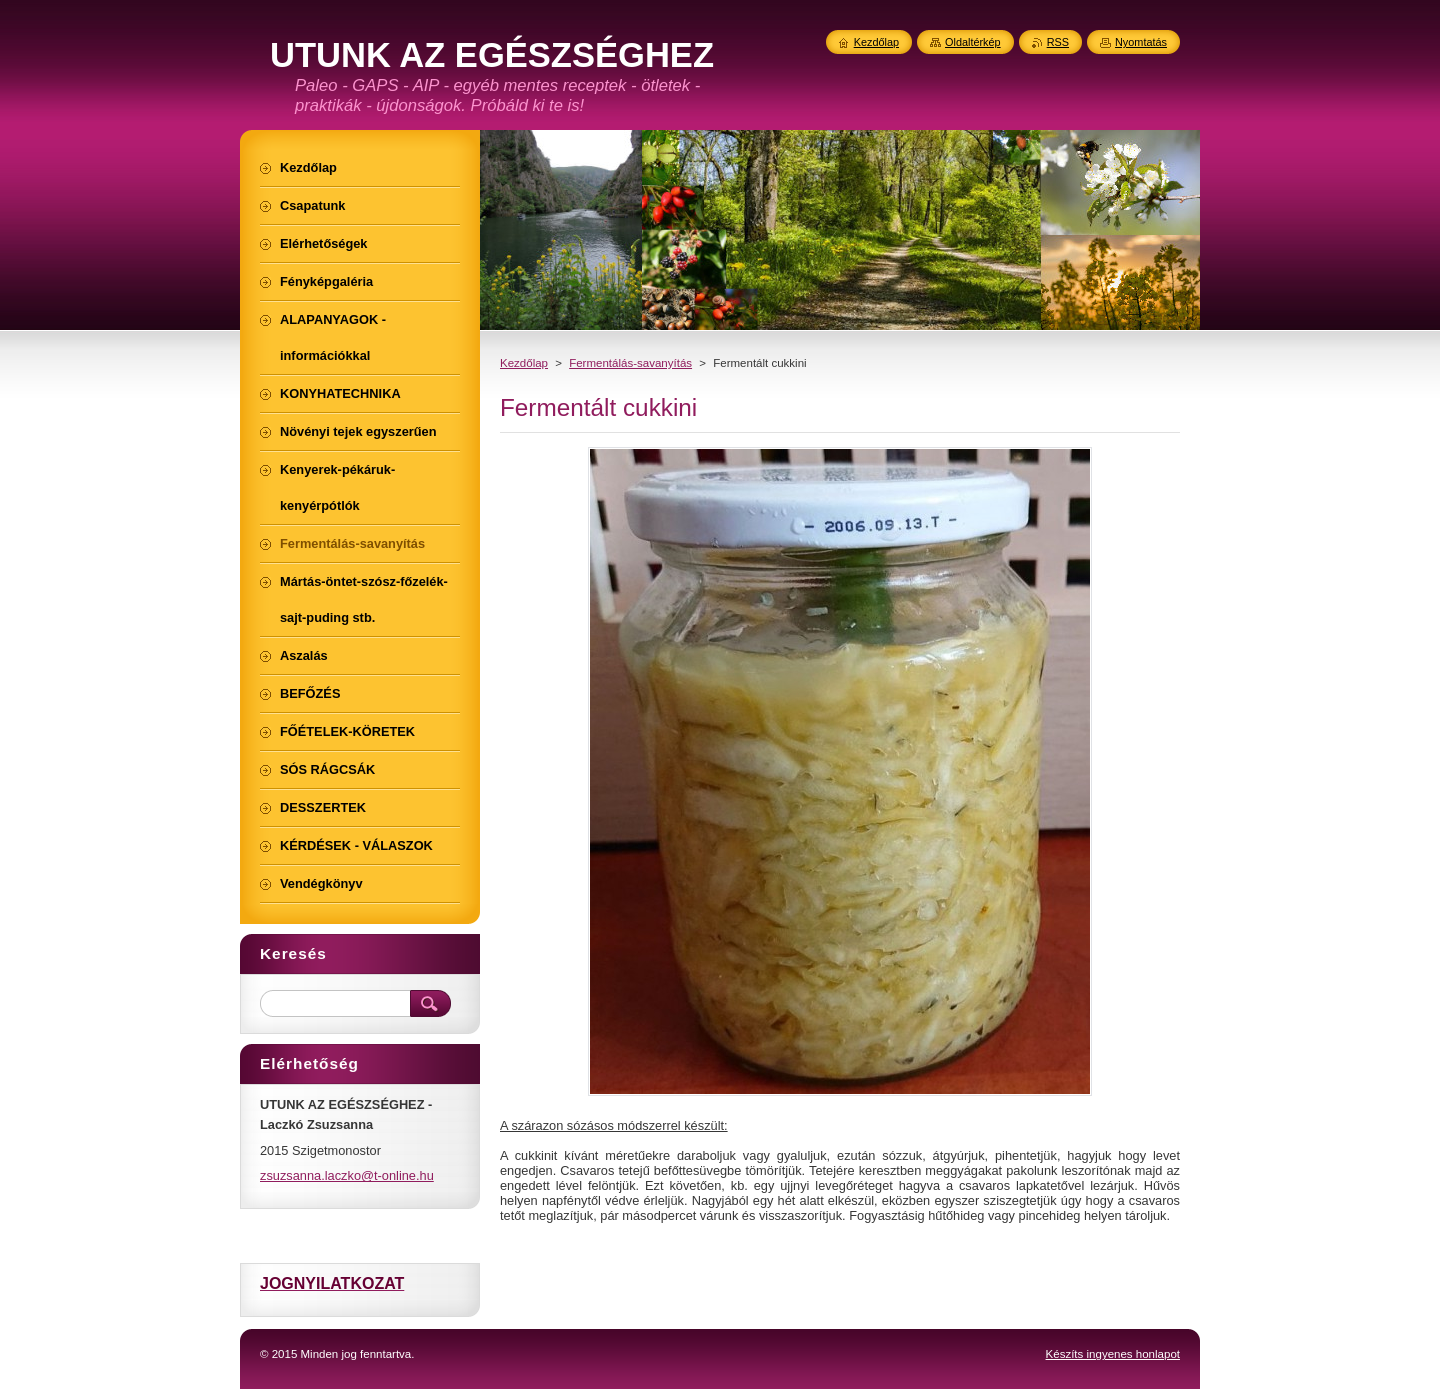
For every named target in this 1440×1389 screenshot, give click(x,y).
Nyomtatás (1141, 42)
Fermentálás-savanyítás (630, 363)
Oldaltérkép (973, 42)
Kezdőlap (524, 363)
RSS (1058, 42)
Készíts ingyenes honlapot (1113, 1354)
